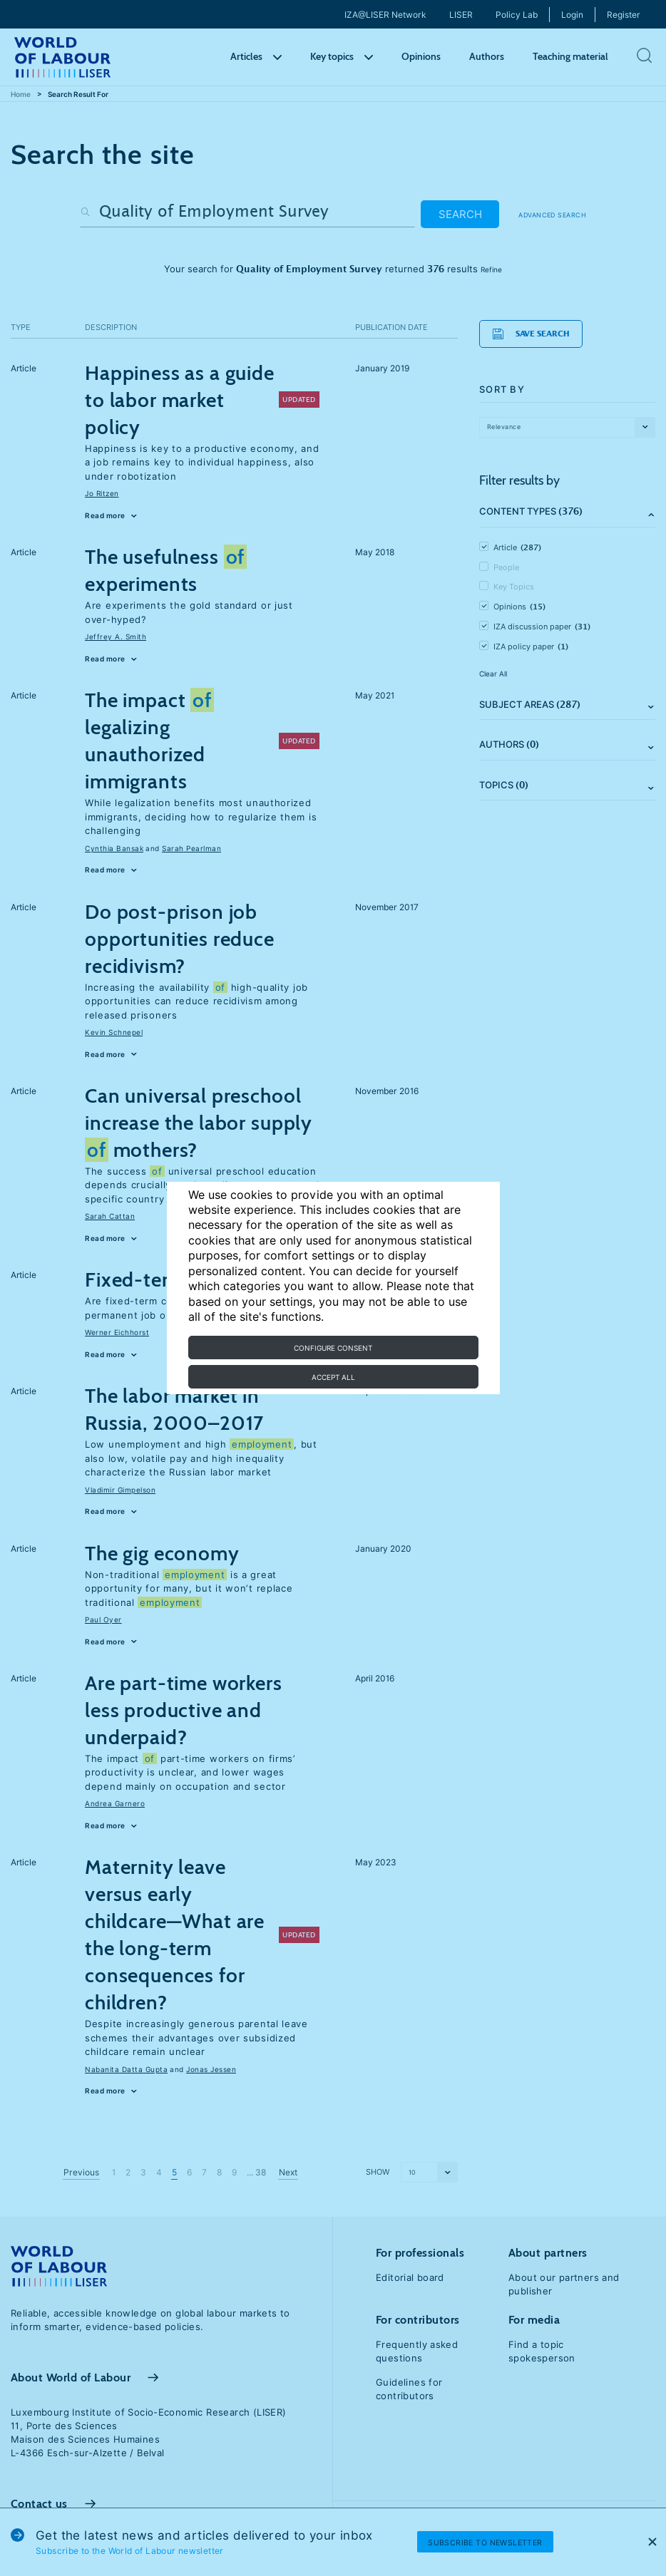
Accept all (333, 1377)
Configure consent (333, 1348)
